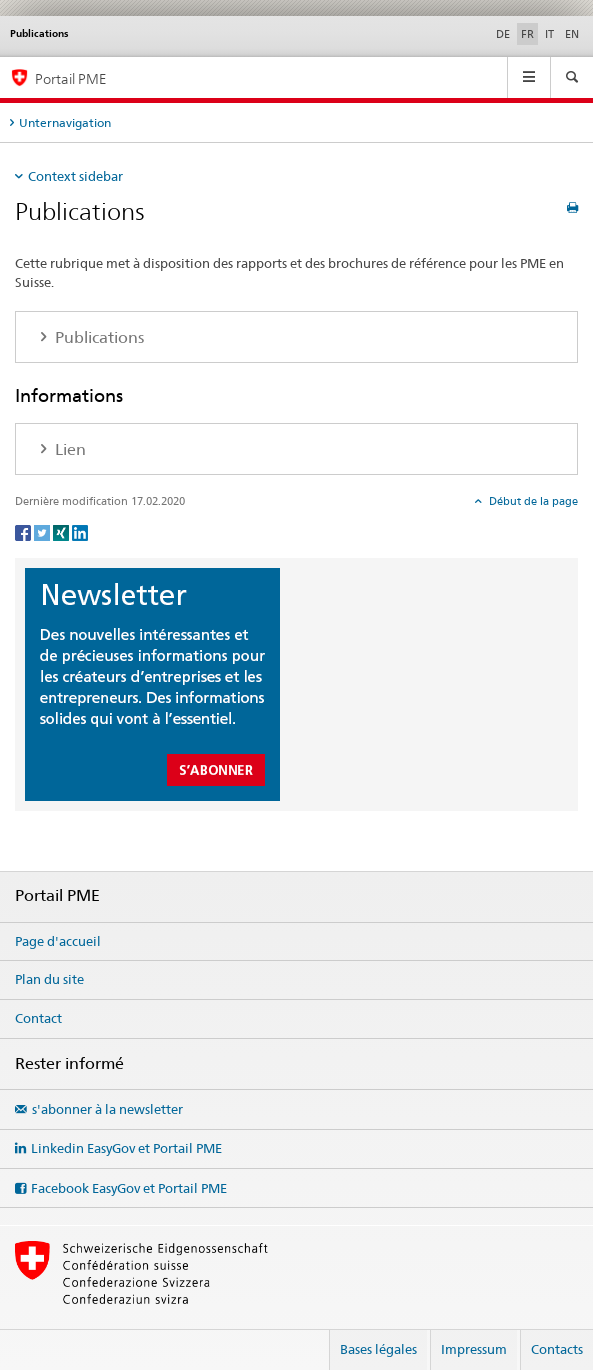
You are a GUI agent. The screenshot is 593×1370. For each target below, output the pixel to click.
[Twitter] (43, 531)
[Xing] (62, 531)
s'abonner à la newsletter (107, 1109)
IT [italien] (549, 34)
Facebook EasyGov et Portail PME (129, 1188)
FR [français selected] (527, 34)
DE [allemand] (503, 34)
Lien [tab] (68, 449)
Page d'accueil (58, 941)
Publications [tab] (97, 337)
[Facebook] (24, 531)
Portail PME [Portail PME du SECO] (70, 78)
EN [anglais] (572, 34)
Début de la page (532, 501)
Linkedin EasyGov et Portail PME (126, 1148)
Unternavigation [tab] (65, 122)
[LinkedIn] (80, 531)
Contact (38, 1018)
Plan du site (49, 979)
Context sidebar (75, 176)
